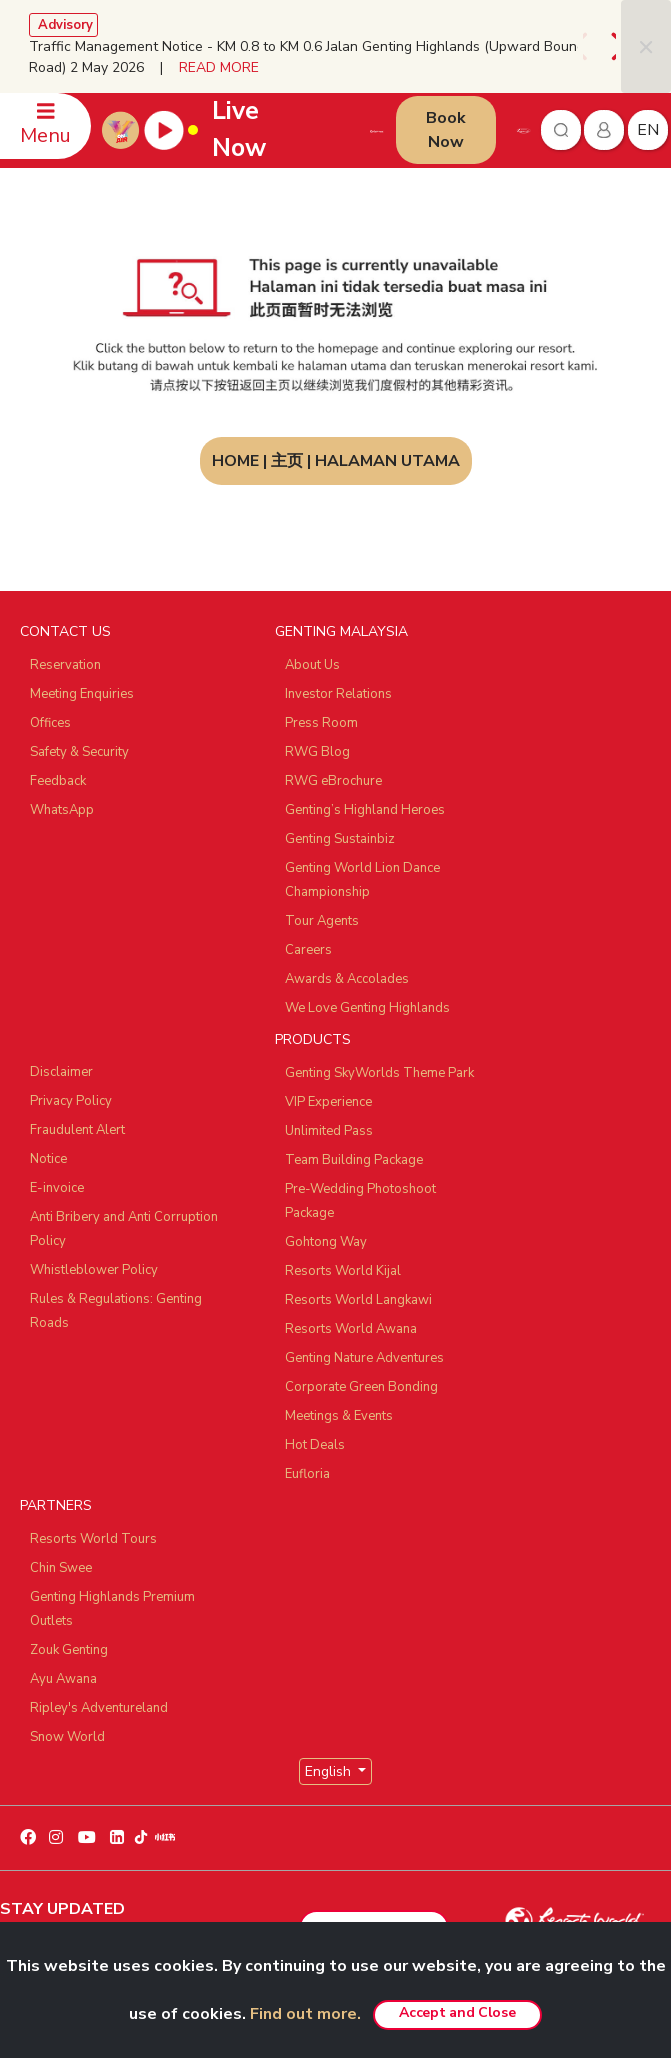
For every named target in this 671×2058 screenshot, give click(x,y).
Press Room (321, 723)
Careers (308, 950)
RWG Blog (317, 752)
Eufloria (307, 1474)
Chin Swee (61, 1568)
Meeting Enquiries (82, 694)
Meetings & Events (339, 1416)
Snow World (67, 1737)
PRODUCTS (313, 1039)
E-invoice (57, 1188)
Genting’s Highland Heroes (365, 810)
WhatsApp (62, 810)
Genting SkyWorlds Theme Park (379, 1073)
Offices (50, 723)
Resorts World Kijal (343, 1271)
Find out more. (305, 2014)
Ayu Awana (63, 1679)
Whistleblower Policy (94, 1270)
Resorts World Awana (351, 1329)
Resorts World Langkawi (358, 1300)
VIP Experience (328, 1102)
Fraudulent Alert (77, 1130)
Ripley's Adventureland (99, 1708)
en (648, 130)
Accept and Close (457, 2012)
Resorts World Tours (93, 1539)
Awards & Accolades (347, 979)
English (330, 1771)
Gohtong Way (326, 1242)
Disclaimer (61, 1072)
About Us (312, 665)
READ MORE (219, 67)
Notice (48, 1159)
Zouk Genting (69, 1650)
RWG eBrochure (333, 781)
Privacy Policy (71, 1101)
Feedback (58, 781)
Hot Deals (315, 1445)
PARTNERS (56, 1505)
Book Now (446, 130)
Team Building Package (354, 1160)
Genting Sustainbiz (340, 839)
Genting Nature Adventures (364, 1358)
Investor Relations (338, 694)
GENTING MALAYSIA (341, 631)
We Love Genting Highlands (367, 1008)
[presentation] (589, 46)
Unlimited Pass (329, 1131)
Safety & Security (79, 752)
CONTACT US (65, 631)
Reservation (65, 665)
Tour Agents (322, 921)
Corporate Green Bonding (361, 1387)
